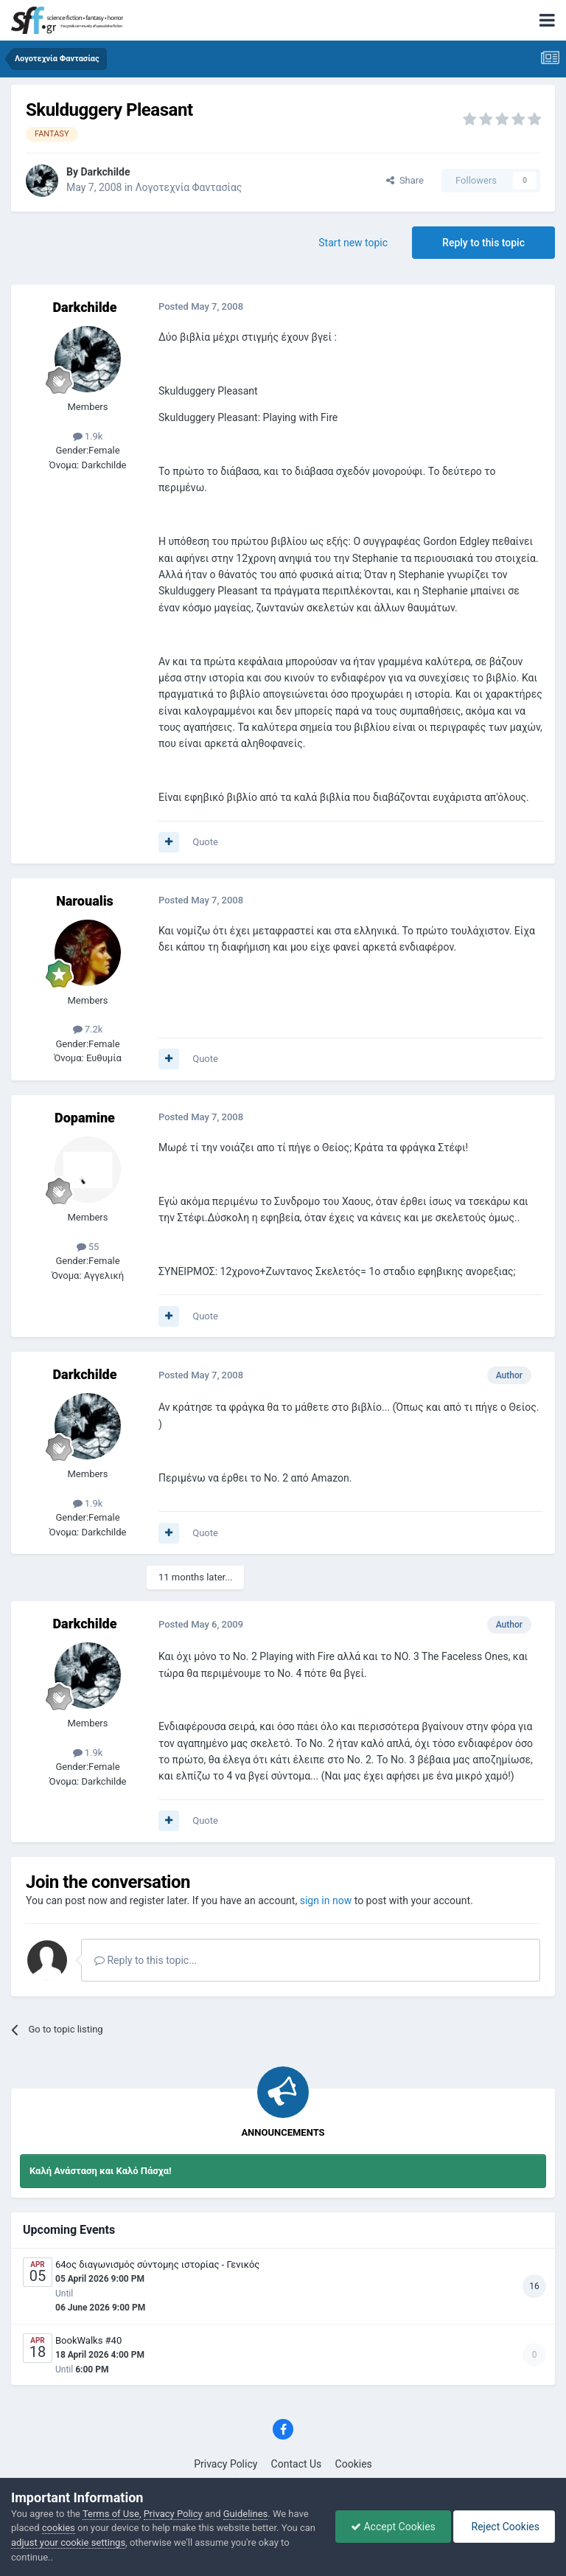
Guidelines (245, 2513)
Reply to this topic (483, 243)
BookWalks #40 (88, 2340)
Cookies (353, 2464)
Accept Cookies (393, 2526)
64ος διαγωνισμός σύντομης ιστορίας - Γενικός (157, 2264)
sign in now (326, 1900)
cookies (58, 2527)
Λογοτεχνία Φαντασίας (189, 187)
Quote (205, 841)
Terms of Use (111, 2513)
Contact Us (296, 2464)
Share (405, 180)
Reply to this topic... (145, 1960)
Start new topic (353, 243)
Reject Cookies (504, 2526)
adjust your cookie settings (68, 2542)
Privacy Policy (225, 2464)
